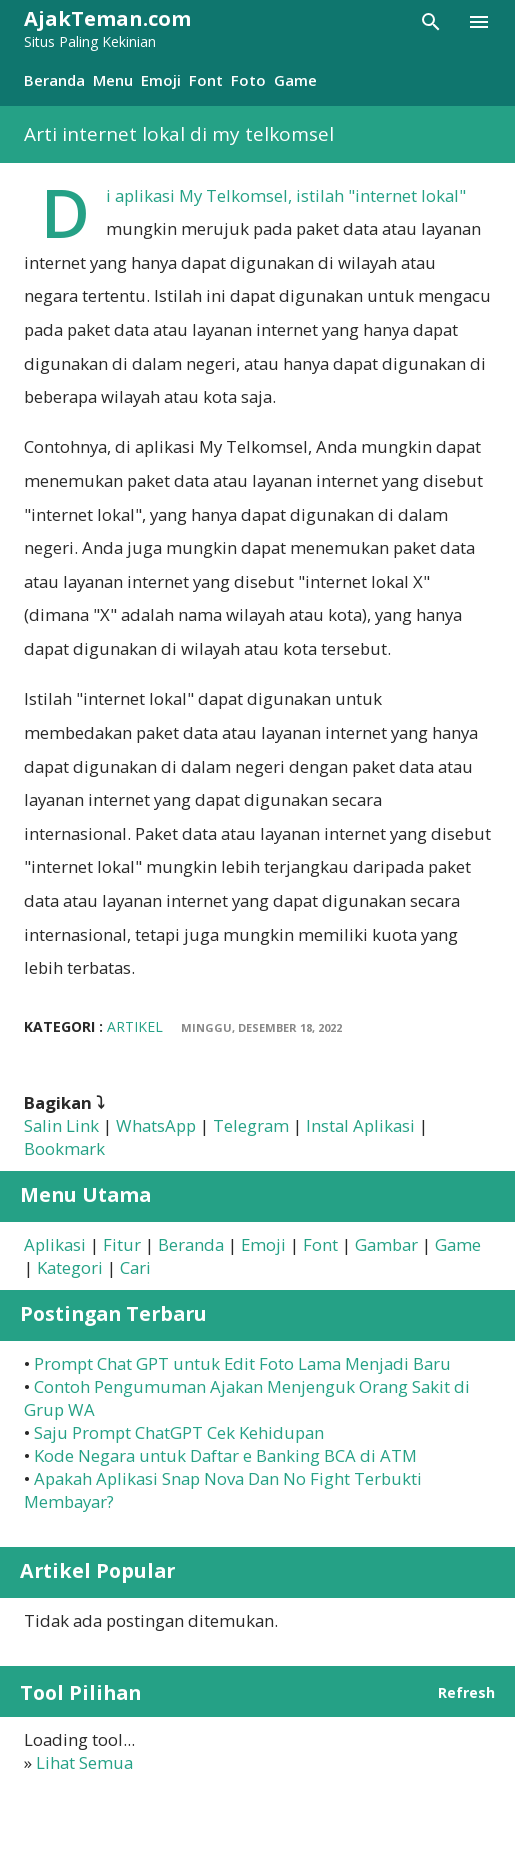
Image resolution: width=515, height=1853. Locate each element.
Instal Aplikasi (360, 1125)
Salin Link (61, 1125)
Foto (248, 80)
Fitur (122, 1244)
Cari (135, 1267)
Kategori (70, 1267)
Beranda (54, 80)
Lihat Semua (84, 1762)
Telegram (251, 1125)
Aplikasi (55, 1244)
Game (295, 80)
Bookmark (64, 1148)
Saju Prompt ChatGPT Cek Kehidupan (179, 1432)
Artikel (135, 1026)
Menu (113, 80)
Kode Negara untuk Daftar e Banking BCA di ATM (225, 1455)
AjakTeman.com (107, 18)
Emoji (161, 80)
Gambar (386, 1244)
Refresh (466, 1692)
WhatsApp (156, 1125)
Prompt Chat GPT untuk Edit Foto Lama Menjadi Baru (242, 1363)
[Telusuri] (431, 22)
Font (206, 80)
